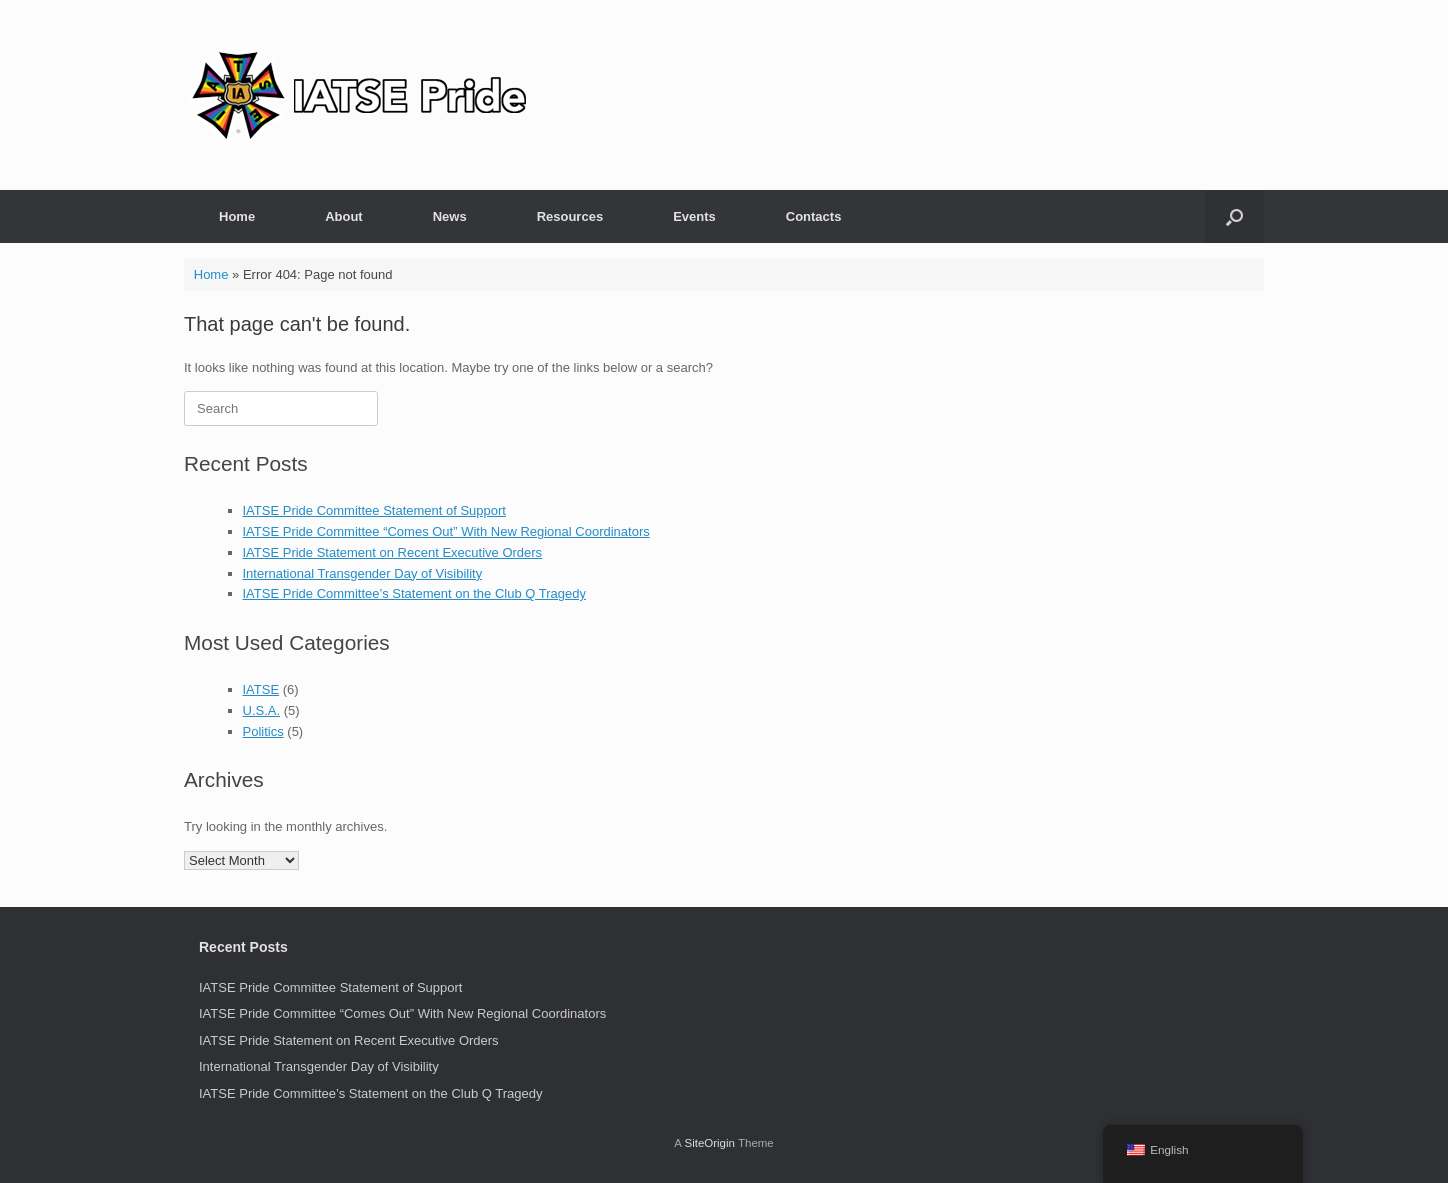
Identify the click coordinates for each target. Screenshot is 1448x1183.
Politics (263, 731)
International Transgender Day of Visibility (363, 573)
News (450, 216)
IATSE (261, 689)
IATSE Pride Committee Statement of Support (375, 510)
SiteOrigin (709, 1143)
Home (237, 216)
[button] (1234, 216)
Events (694, 216)
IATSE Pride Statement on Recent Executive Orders (393, 552)
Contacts (814, 216)
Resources (570, 216)
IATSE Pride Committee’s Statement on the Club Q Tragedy (414, 593)
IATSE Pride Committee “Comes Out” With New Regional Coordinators (446, 531)
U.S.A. (262, 710)
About (344, 216)
